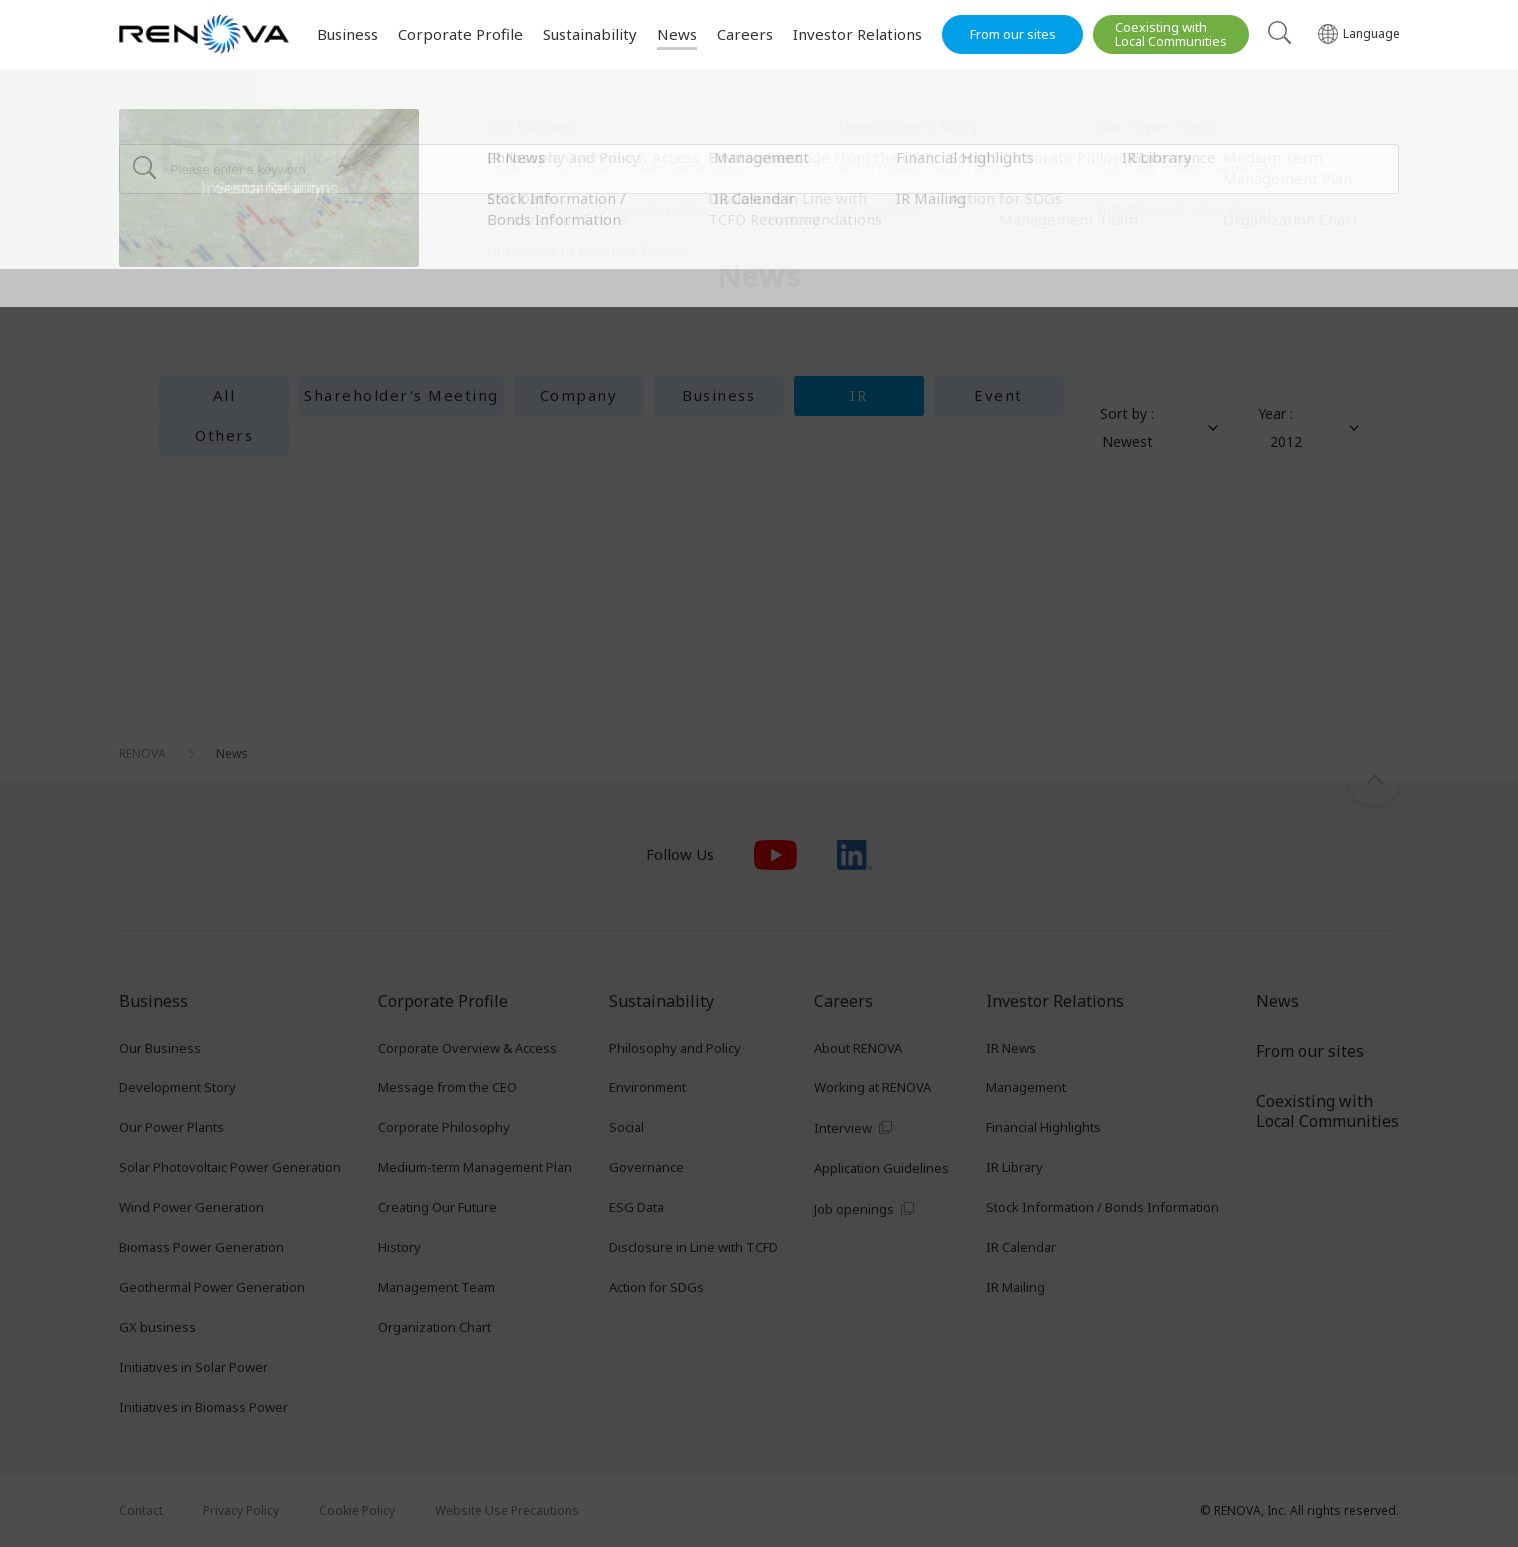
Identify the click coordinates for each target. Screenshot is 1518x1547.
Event (998, 395)
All (224, 395)
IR (858, 395)
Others (224, 435)
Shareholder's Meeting (401, 395)
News (232, 125)
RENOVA (142, 125)
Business (718, 395)
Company (579, 395)
